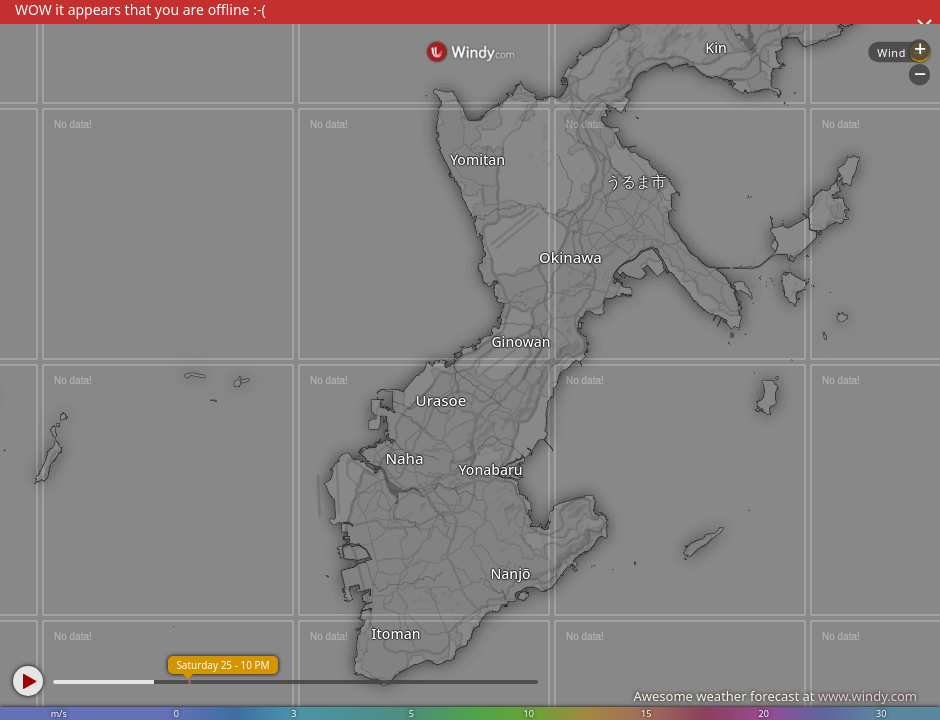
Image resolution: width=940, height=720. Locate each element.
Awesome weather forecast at (775, 696)
